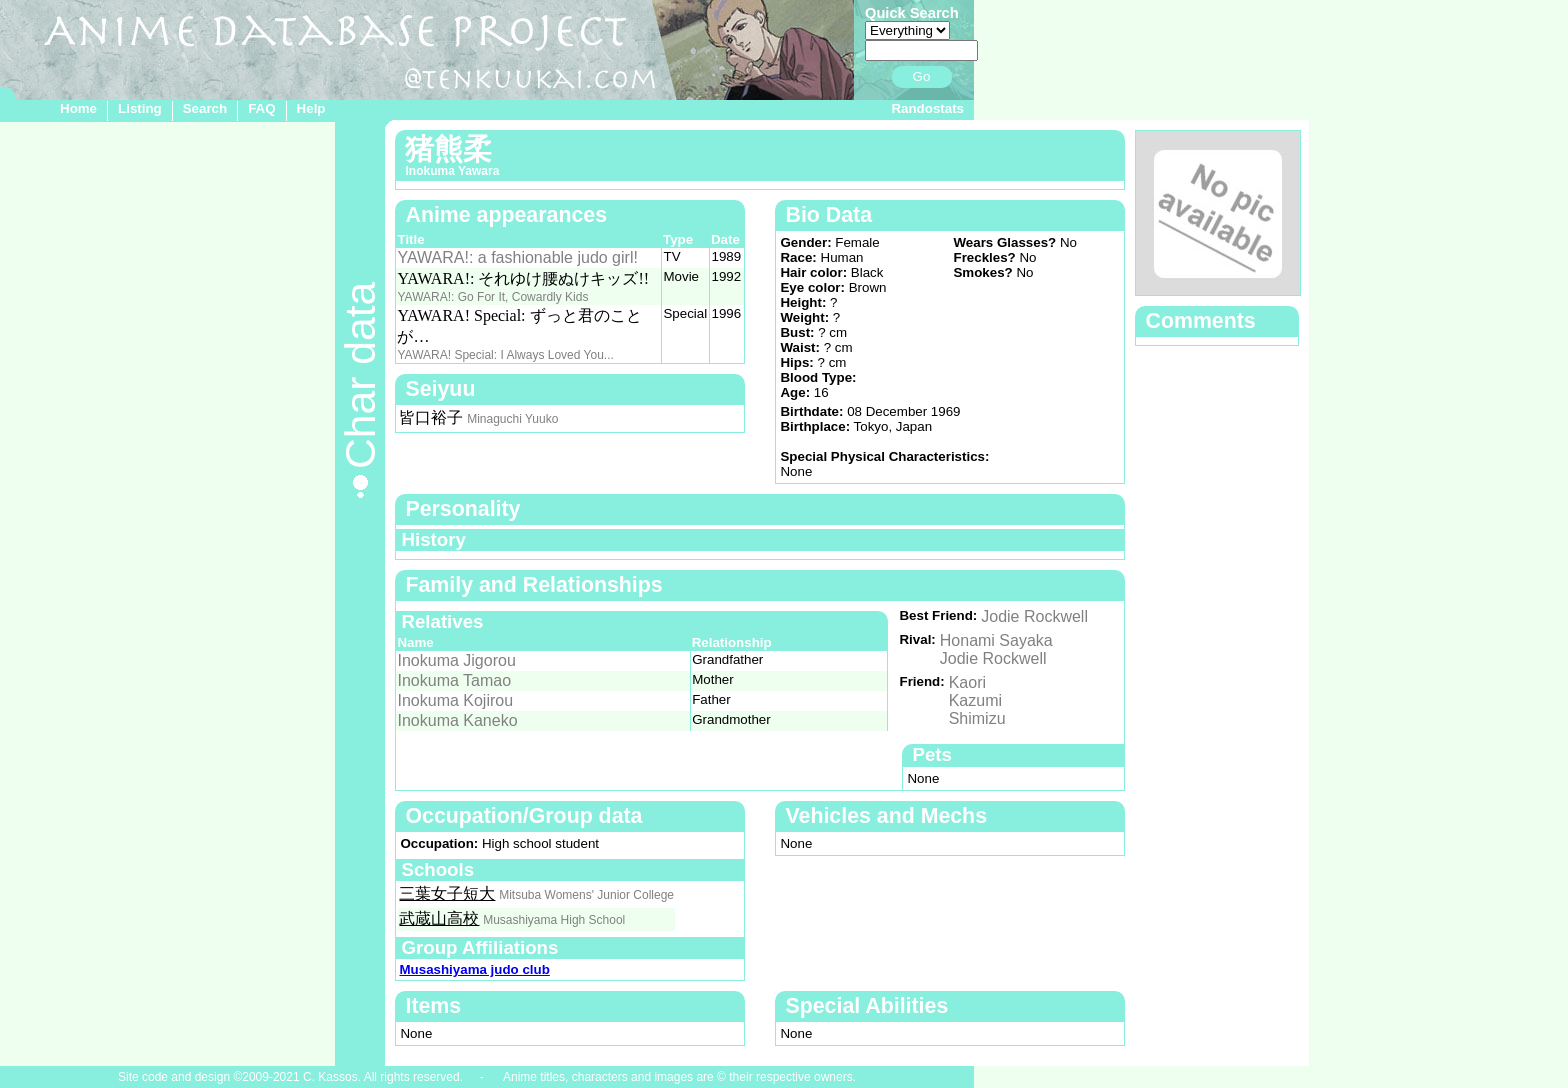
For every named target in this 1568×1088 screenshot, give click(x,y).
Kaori (967, 682)
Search (205, 108)
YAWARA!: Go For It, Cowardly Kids (492, 297)
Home (78, 108)
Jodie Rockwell (1034, 616)
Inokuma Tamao (454, 680)
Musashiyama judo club (474, 969)
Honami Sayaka (996, 640)
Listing (140, 108)
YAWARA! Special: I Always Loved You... (505, 355)
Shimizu (977, 718)
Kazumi (975, 700)
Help (311, 108)
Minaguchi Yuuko (512, 419)
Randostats (927, 108)
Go (922, 76)
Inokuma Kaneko (457, 720)
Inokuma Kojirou (455, 700)
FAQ (261, 108)
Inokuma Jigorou (456, 660)
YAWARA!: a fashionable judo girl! (517, 257)
